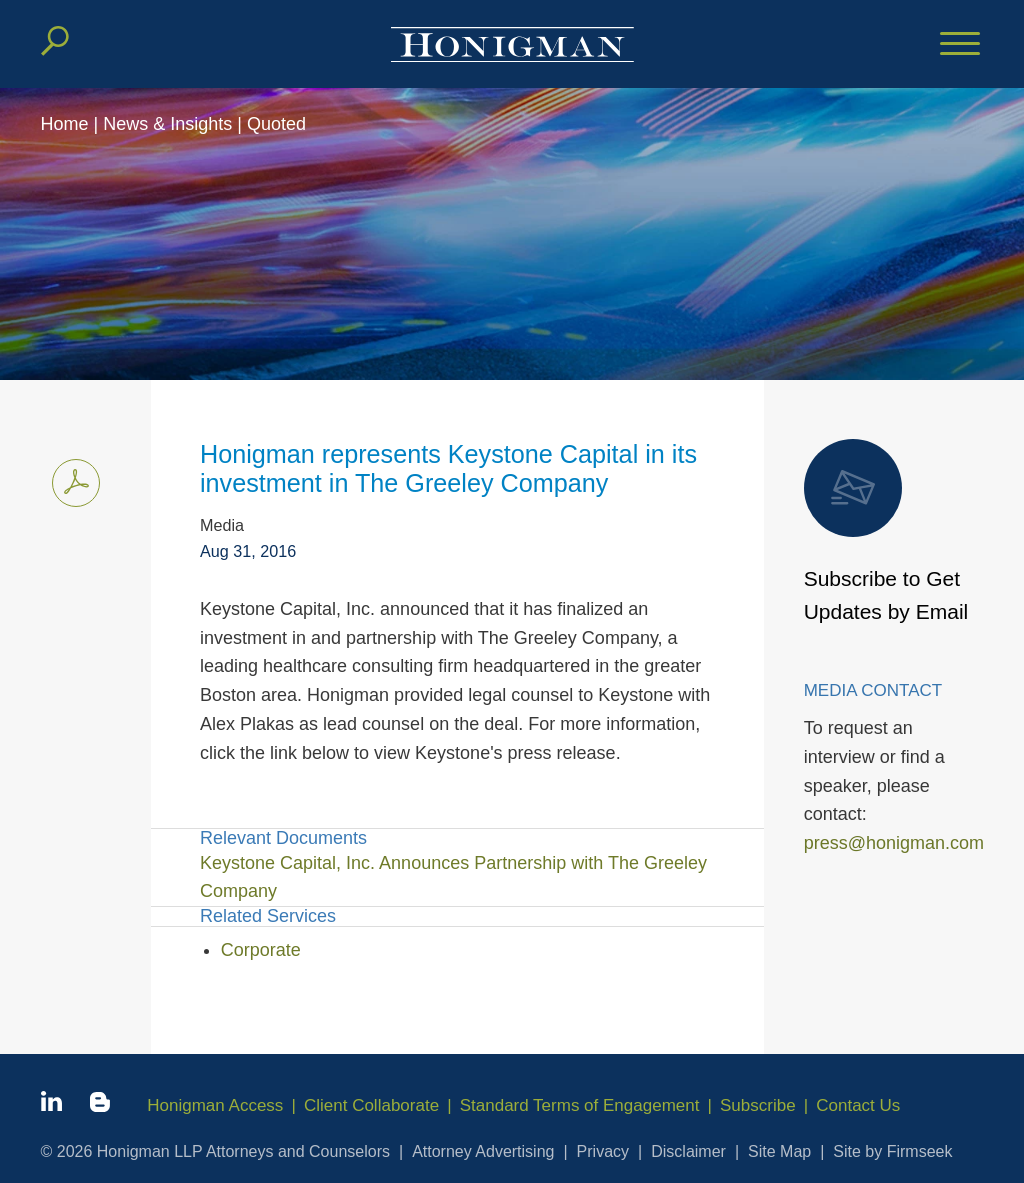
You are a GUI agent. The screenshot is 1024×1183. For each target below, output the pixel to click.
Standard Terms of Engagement (580, 1105)
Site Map (779, 1151)
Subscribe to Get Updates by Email (886, 531)
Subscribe (758, 1105)
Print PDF (70, 479)
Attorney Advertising (483, 1151)
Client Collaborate (371, 1105)
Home (65, 124)
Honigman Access (215, 1105)
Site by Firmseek (892, 1151)
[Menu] (960, 45)
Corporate (261, 950)
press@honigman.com (894, 843)
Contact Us (858, 1105)
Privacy (603, 1151)
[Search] (55, 41)
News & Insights (167, 124)
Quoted (276, 124)
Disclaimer (688, 1151)
